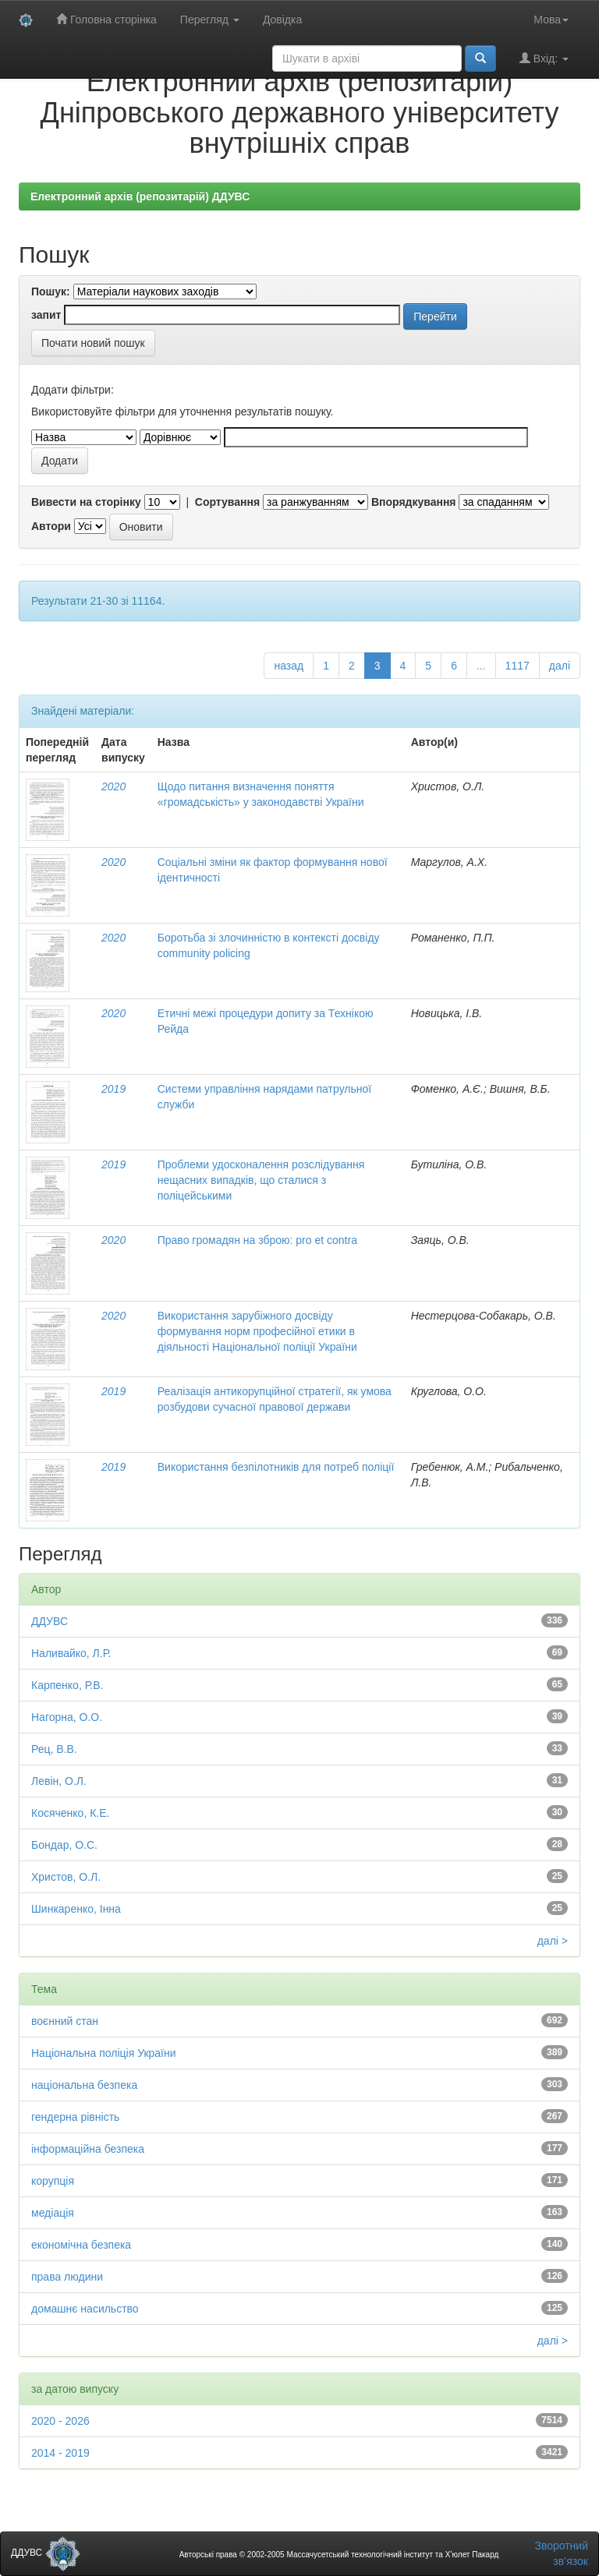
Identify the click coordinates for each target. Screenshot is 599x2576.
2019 (113, 1089)
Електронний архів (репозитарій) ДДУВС (140, 196)
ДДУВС (49, 1621)
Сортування (227, 502)
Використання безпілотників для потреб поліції (276, 1467)
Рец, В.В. (54, 1749)
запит (46, 315)
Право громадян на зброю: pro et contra (257, 1240)
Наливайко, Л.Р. (71, 1653)
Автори (51, 526)
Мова (551, 19)
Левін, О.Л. (59, 1781)
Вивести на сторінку (86, 502)
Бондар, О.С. (64, 1845)
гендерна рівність (75, 2117)
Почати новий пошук (93, 343)
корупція (52, 2181)
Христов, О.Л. (66, 1877)
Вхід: (544, 58)
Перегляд (209, 19)
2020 (113, 786)
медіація (52, 2213)
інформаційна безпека (87, 2149)
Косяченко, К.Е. (70, 1813)
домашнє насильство (85, 2308)
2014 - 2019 (60, 2453)
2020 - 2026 (60, 2421)
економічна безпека (81, 2245)
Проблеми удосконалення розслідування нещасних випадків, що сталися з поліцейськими (261, 1180)
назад (288, 665)
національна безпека (84, 2085)
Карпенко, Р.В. (67, 1685)
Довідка (282, 19)
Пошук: (50, 291)
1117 (517, 665)
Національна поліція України (103, 2053)
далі (559, 665)
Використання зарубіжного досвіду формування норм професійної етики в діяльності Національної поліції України (257, 1331)
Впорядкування (413, 502)
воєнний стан (64, 2021)
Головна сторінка (106, 19)
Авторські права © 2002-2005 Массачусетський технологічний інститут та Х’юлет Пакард (339, 2554)
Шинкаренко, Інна (76, 1909)
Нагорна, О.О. (66, 1717)
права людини (67, 2276)
